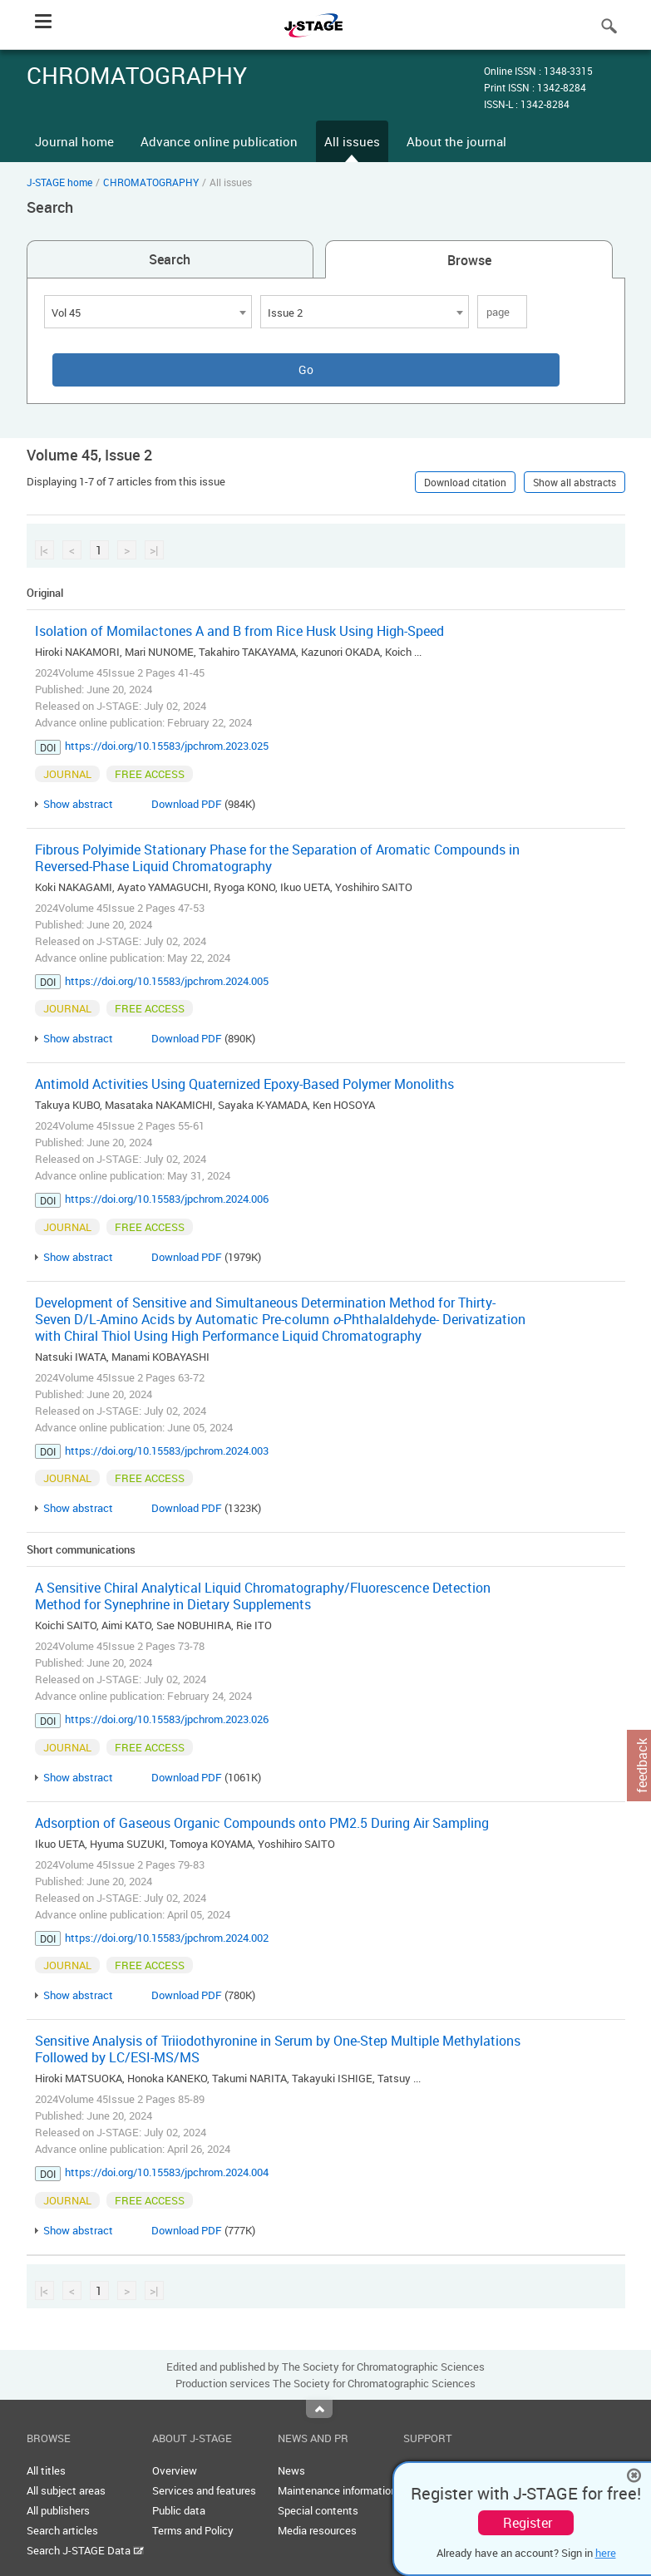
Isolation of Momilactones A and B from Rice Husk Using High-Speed (239, 631)
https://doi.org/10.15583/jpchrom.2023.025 (167, 745)
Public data (178, 2510)
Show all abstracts (574, 482)
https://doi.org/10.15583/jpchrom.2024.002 (167, 1937)
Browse (469, 260)
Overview (174, 2470)
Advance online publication (219, 141)
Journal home (74, 141)
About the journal (456, 141)
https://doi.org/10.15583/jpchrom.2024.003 (167, 1450)
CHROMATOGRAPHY (151, 182)
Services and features (204, 2490)
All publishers (58, 2510)
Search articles (62, 2530)
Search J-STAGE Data (85, 2550)
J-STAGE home (59, 182)
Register (527, 2523)
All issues (352, 141)
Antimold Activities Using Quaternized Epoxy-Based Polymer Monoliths (244, 1084)
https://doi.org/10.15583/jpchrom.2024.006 (167, 1198)
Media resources (317, 2530)
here (605, 2552)
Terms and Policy (193, 2530)
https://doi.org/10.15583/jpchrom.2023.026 (167, 1719)
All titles (46, 2470)
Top (319, 2409)
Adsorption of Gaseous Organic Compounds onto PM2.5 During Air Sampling (262, 1823)
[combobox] (148, 311)
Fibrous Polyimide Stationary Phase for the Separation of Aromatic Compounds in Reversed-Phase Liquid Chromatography (277, 857)
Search (169, 259)
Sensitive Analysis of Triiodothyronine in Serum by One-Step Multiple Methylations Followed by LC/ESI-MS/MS (277, 2049)
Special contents (318, 2510)
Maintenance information (337, 2490)
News (291, 2470)
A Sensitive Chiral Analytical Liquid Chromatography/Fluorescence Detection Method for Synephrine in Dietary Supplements (263, 1596)
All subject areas (66, 2490)
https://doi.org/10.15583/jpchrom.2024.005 (167, 980)
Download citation (465, 482)
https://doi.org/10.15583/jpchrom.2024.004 (167, 2172)
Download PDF (186, 803)
